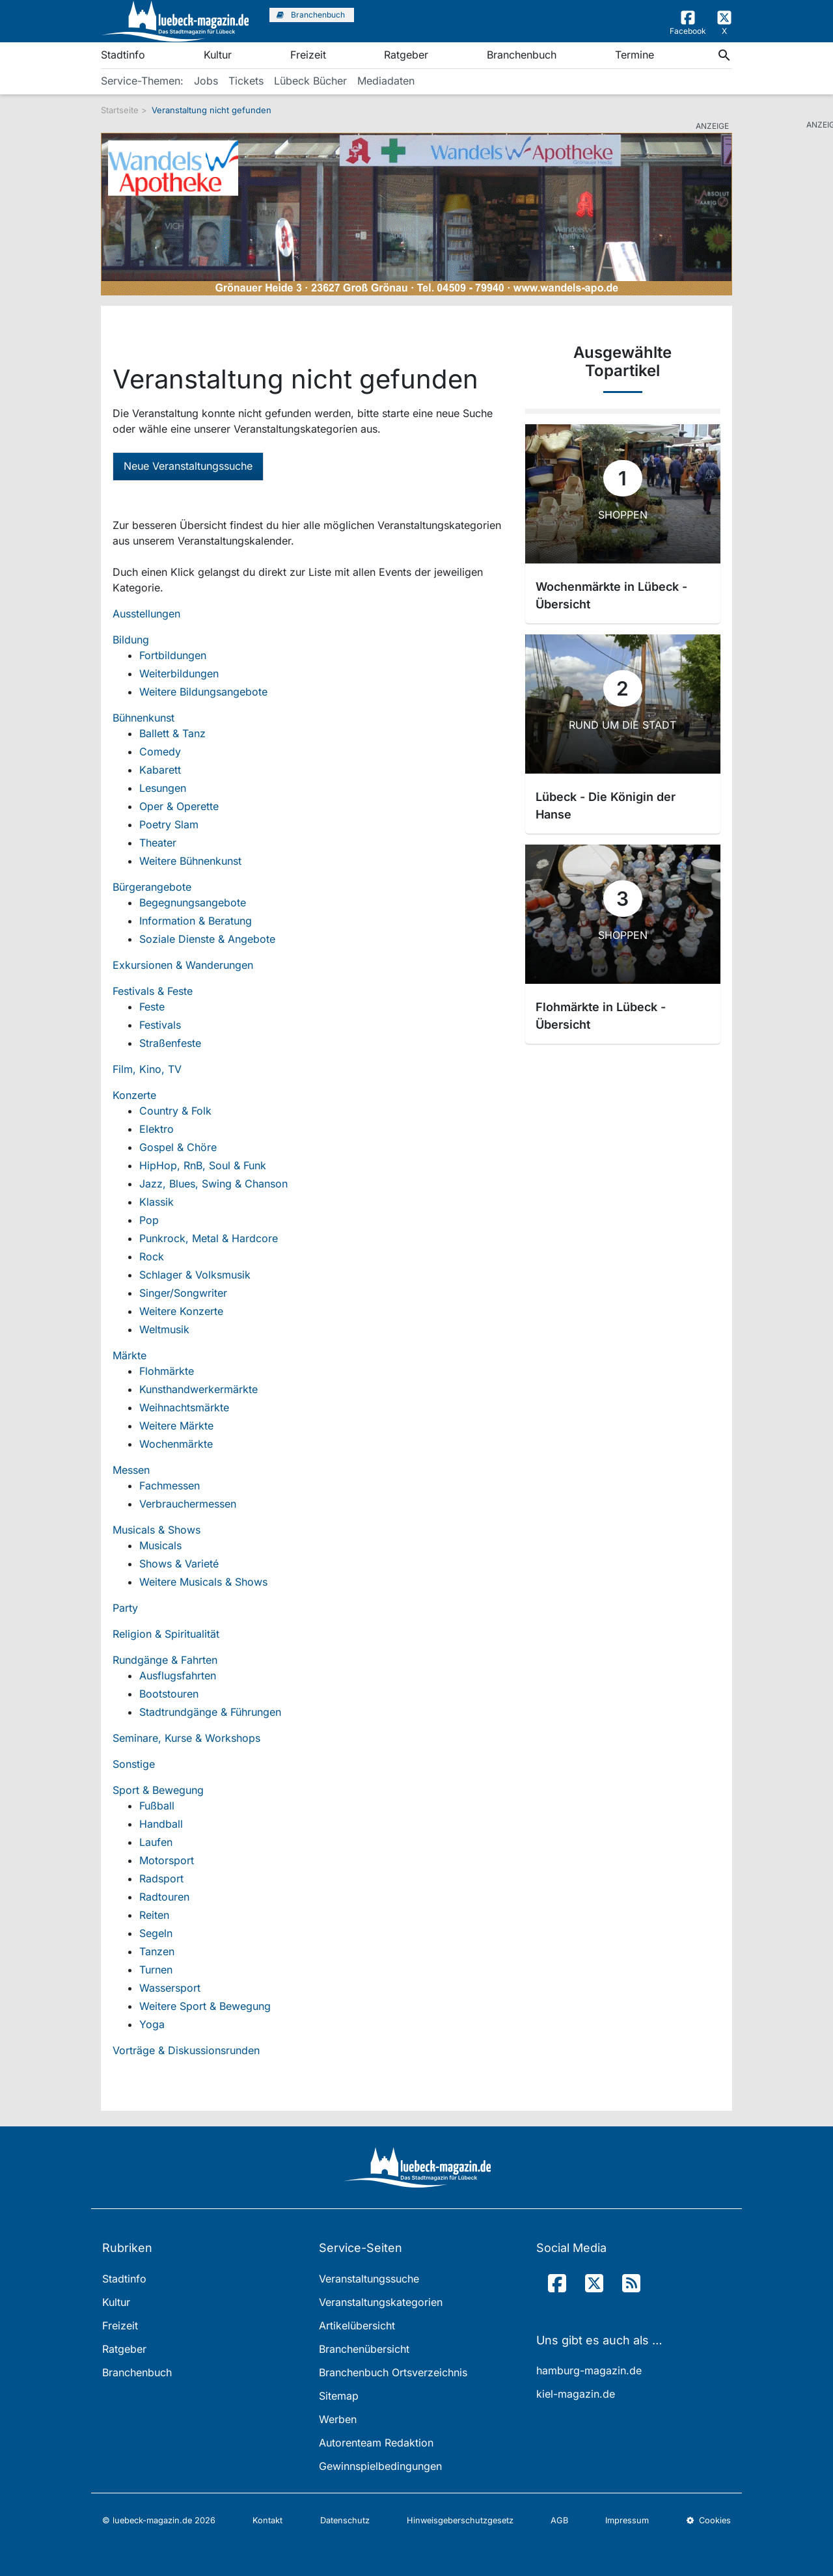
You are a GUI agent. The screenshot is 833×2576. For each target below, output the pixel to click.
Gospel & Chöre (178, 1147)
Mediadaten (386, 80)
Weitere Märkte (176, 1425)
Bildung (131, 639)
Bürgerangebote (152, 886)
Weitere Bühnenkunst (190, 860)
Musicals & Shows (156, 1529)
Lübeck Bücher (310, 80)
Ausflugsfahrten (177, 1675)
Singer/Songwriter (183, 1292)
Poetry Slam (168, 824)
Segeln (155, 1933)
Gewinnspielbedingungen (380, 2466)
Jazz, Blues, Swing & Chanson (213, 1183)
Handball (161, 1823)
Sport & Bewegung (158, 1789)
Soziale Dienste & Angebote (207, 938)
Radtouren (164, 1896)
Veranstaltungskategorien (381, 2302)
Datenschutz (345, 2520)
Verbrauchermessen (187, 1503)
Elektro (156, 1128)
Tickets (246, 80)
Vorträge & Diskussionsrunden (186, 2050)
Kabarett (160, 769)
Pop (149, 1220)
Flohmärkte (166, 1370)
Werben (338, 2419)
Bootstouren (168, 1693)
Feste (152, 1006)
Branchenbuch (521, 54)
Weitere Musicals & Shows (203, 1581)
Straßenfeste (170, 1043)
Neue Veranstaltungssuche (188, 465)
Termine (634, 54)
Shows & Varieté (179, 1563)
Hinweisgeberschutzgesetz (460, 2520)
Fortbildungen (172, 655)
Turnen (155, 1969)
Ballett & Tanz (172, 733)
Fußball (156, 1805)
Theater (157, 842)
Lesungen (162, 787)
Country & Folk (175, 1110)
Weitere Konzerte (181, 1311)
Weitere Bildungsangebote (203, 691)
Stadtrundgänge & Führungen (210, 1711)
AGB (559, 2520)
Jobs (206, 80)
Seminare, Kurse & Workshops (186, 1737)
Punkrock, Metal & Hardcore (208, 1238)
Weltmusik (164, 1329)
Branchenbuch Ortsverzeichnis (393, 2372)
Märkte (129, 1355)
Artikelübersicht (357, 2325)
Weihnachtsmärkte (184, 1407)
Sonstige (134, 1763)
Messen (131, 1469)
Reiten (154, 1914)
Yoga (152, 2024)
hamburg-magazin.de (589, 2370)
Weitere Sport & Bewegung (205, 2006)
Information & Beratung (195, 920)
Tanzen (156, 1951)
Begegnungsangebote (192, 902)
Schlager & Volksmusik (195, 1274)
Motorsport (166, 1860)
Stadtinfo (123, 54)
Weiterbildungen (179, 673)
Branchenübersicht (364, 2348)
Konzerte (134, 1095)
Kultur (218, 54)
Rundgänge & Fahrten (165, 1659)
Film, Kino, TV (147, 1069)
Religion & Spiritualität (166, 1633)
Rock (151, 1256)
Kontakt (267, 2520)
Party (125, 1607)
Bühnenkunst (143, 717)
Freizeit (308, 54)
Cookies (709, 2520)
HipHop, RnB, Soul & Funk (202, 1165)
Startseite (120, 110)
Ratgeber (406, 54)
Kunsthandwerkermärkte (198, 1389)
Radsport (161, 1878)
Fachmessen (169, 1485)
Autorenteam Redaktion (376, 2442)
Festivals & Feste (153, 990)
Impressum (627, 2520)
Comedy (160, 751)
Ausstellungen (146, 613)
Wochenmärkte (176, 1443)
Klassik (156, 1201)
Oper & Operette (179, 806)
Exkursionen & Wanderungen (183, 964)
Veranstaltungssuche (369, 2278)
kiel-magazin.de (575, 2393)
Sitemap (339, 2395)
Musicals (160, 1545)
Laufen (155, 1842)
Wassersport (169, 1987)
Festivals (160, 1024)
